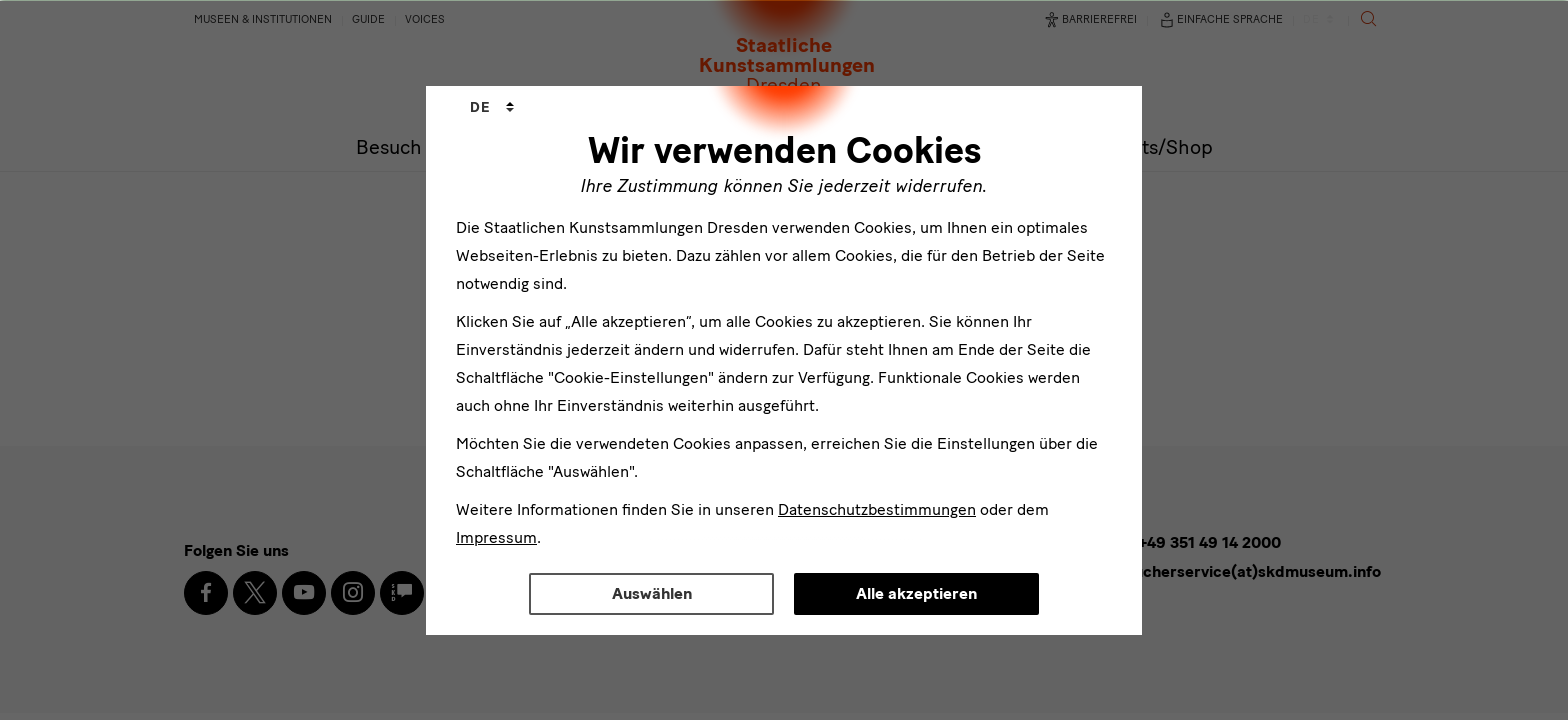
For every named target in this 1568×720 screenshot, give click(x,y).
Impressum (496, 537)
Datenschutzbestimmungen (877, 509)
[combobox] (492, 108)
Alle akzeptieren (916, 593)
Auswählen (652, 593)
